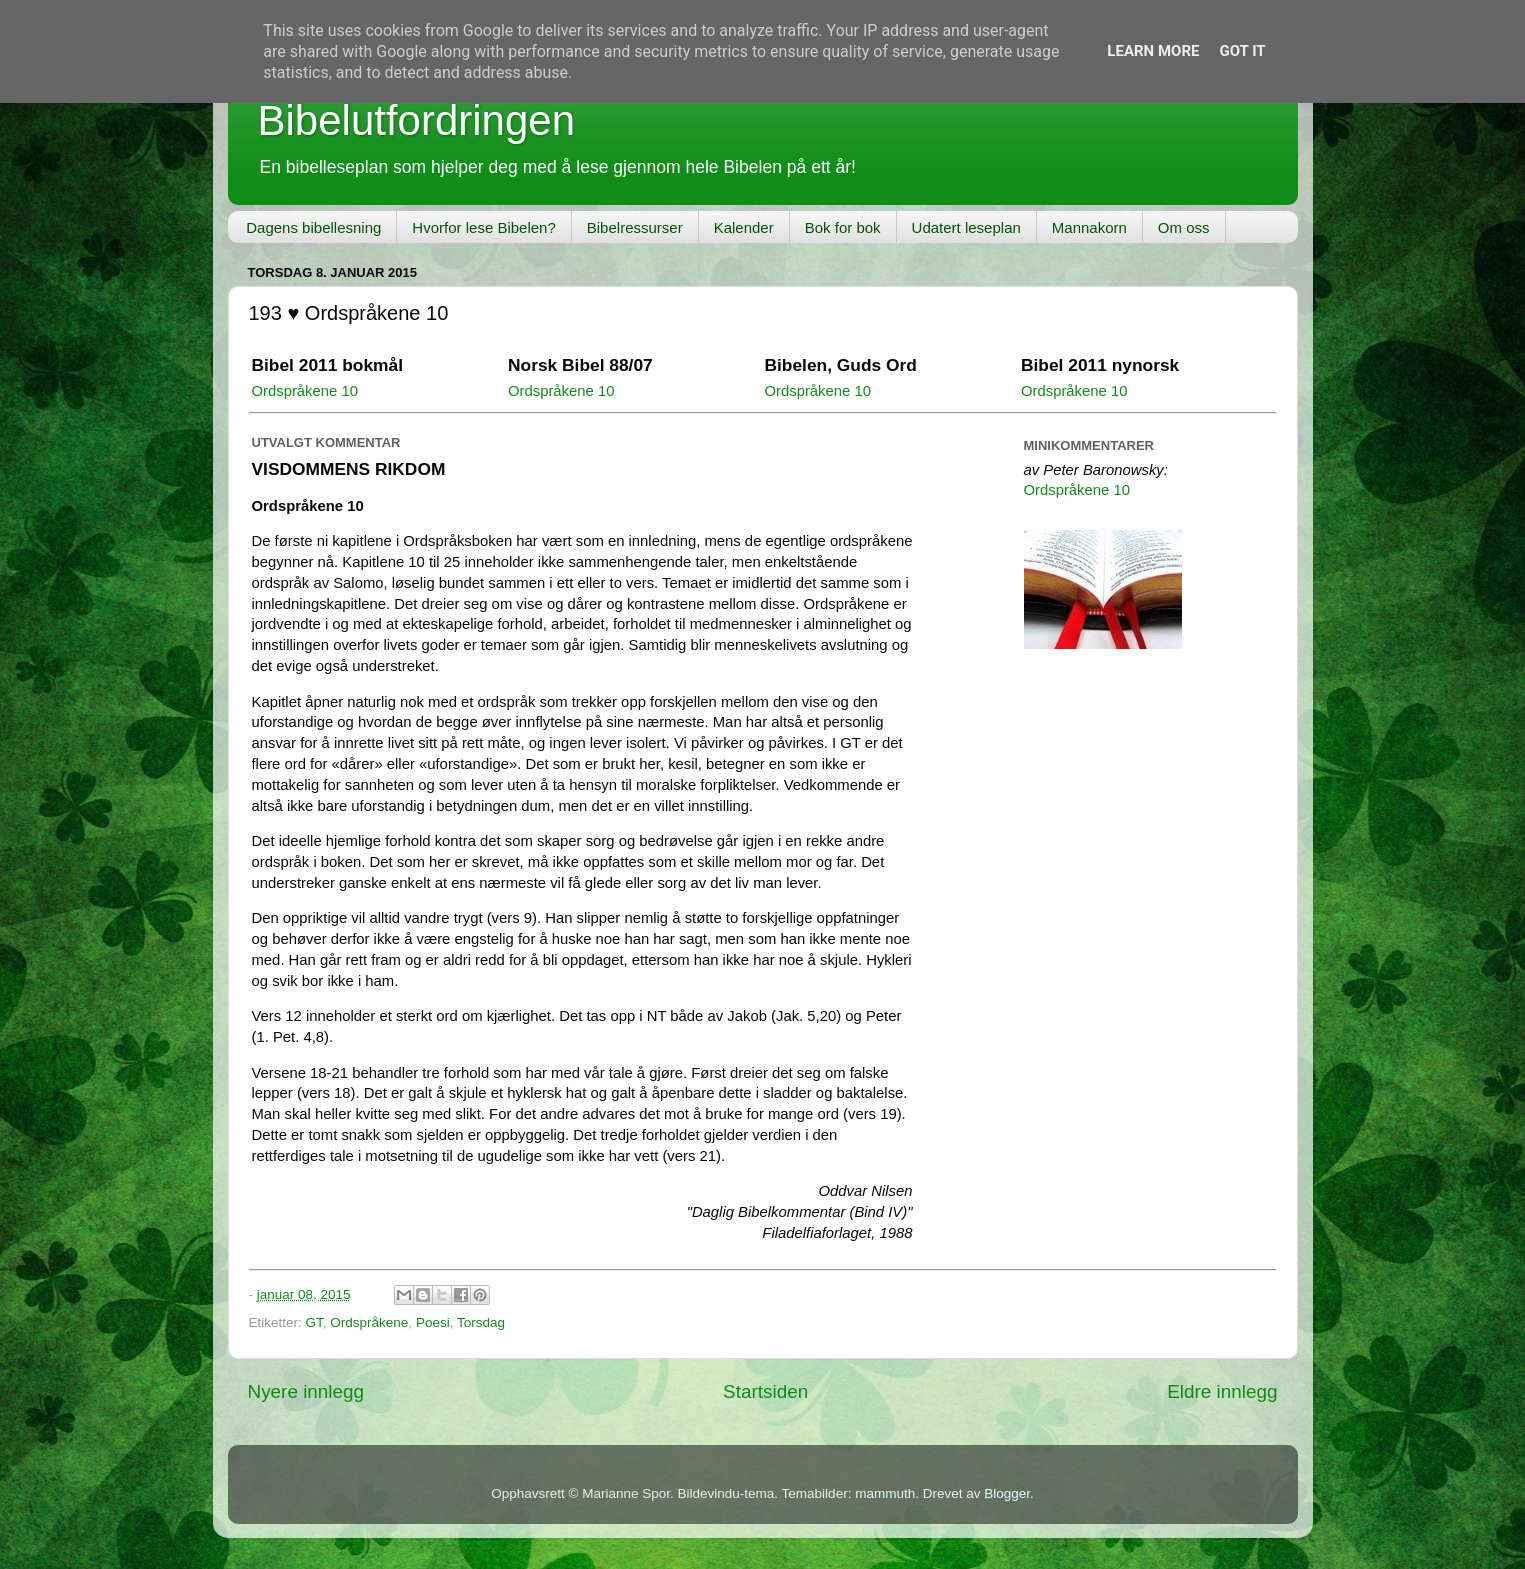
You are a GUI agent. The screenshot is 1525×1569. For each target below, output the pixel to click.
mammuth (885, 1493)
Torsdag (481, 1322)
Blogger (1007, 1493)
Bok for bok (843, 227)
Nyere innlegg (306, 1391)
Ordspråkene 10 (305, 391)
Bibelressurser (635, 227)
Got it (1242, 51)
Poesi (433, 1322)
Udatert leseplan (966, 227)
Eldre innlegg (1222, 1391)
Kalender (744, 227)
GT (314, 1322)
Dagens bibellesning (313, 227)
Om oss (1184, 227)
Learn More (1153, 51)
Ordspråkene (369, 1322)
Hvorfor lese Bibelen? (483, 227)
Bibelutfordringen (417, 120)
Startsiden (765, 1391)
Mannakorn (1089, 227)
